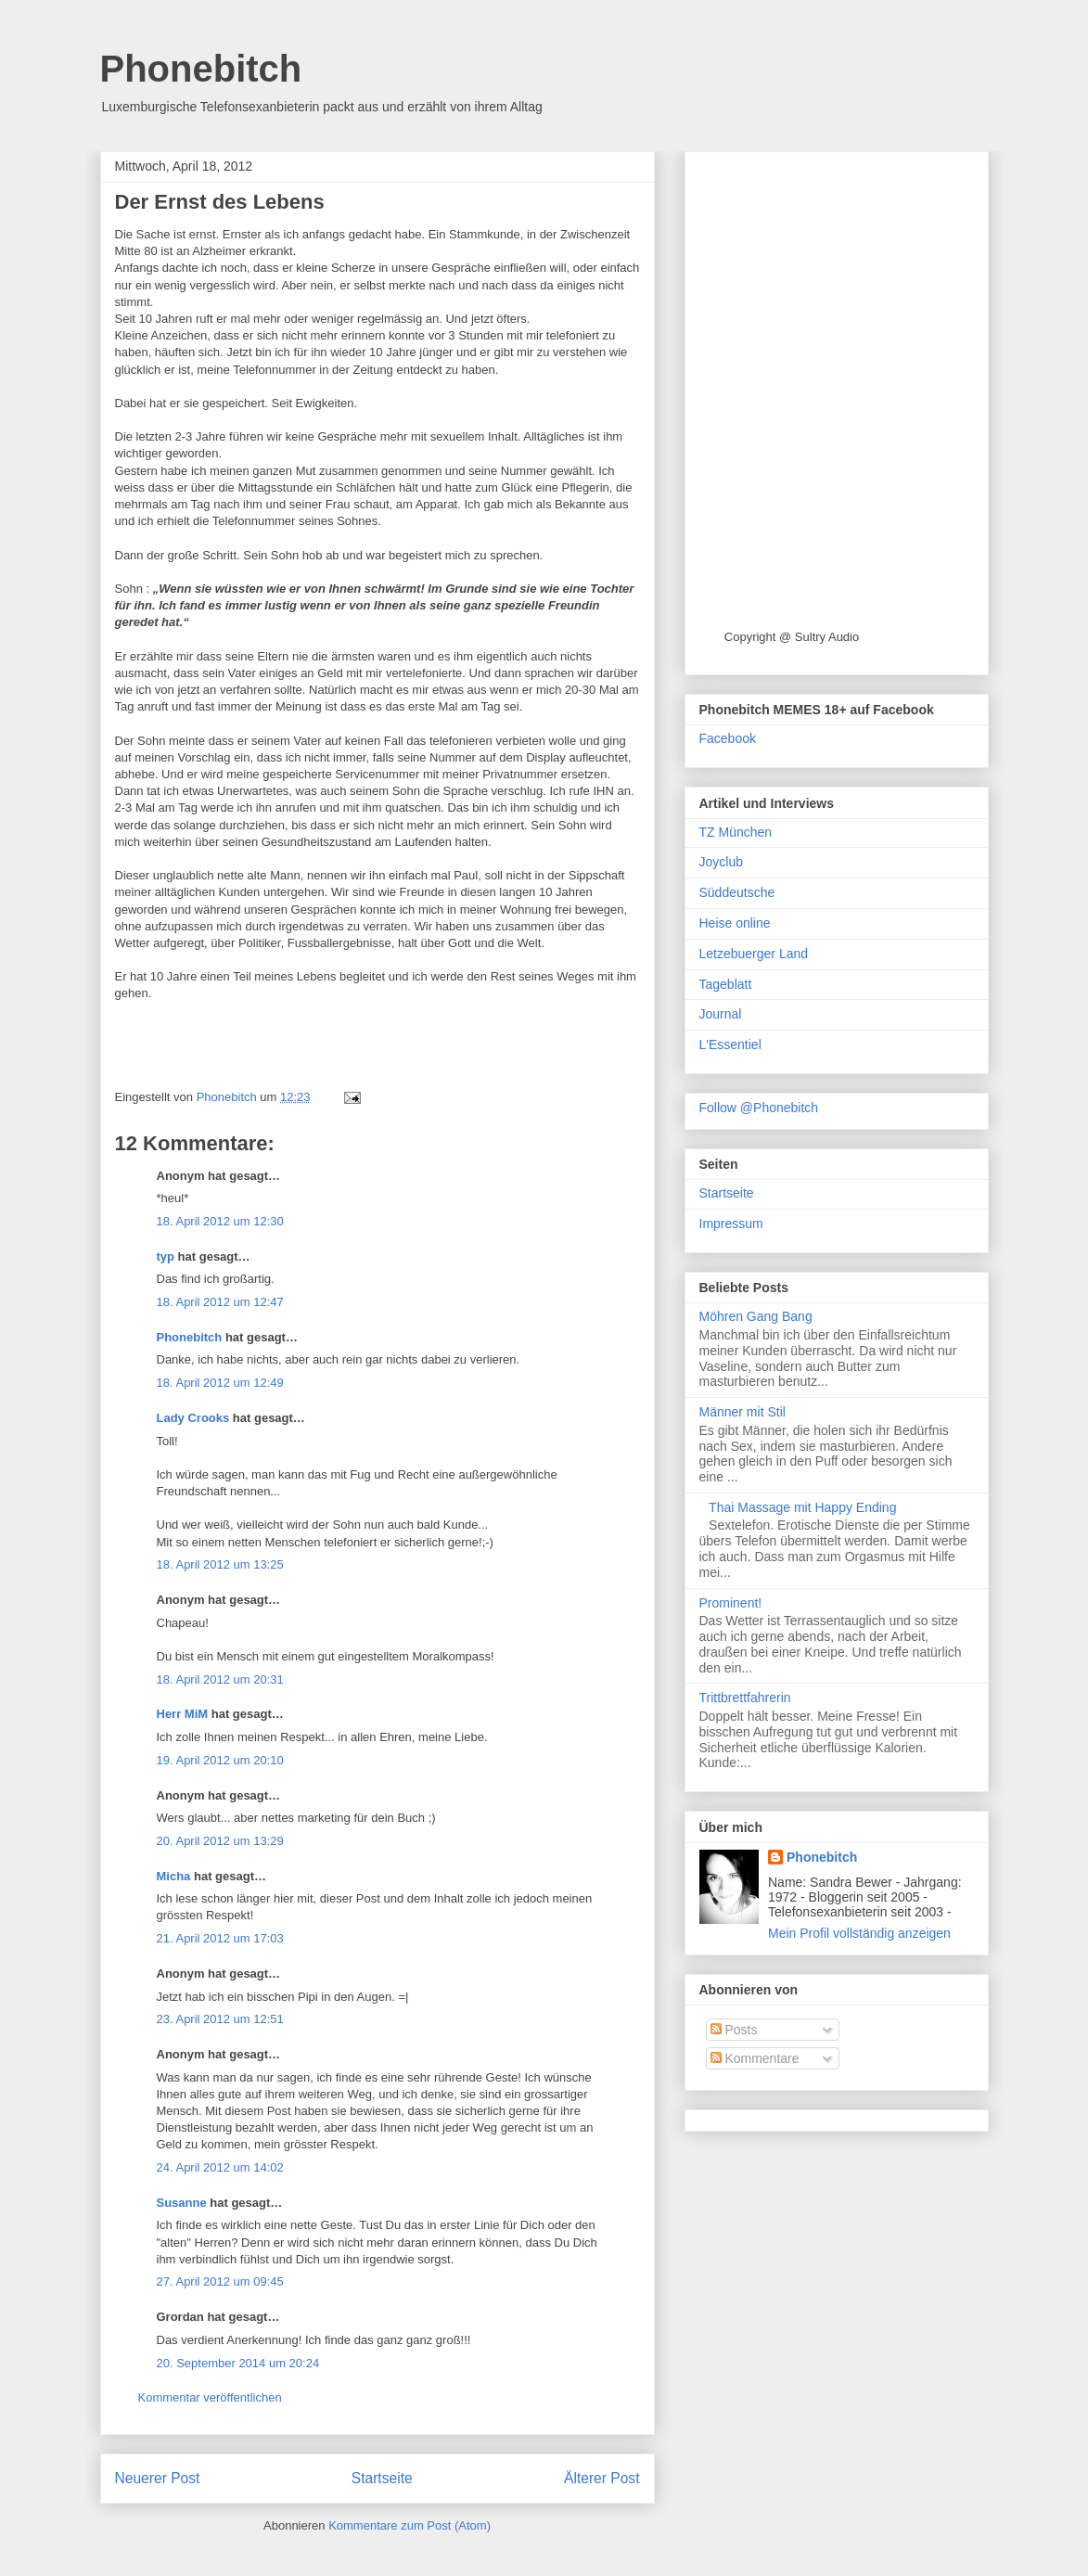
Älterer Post (601, 2478)
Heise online (735, 923)
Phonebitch (201, 68)
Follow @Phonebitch (759, 1107)
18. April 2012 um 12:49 (220, 1383)
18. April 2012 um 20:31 (220, 1679)
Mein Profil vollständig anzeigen (859, 1933)
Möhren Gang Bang (756, 1316)
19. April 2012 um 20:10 (220, 1760)
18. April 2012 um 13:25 (220, 1564)
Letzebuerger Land (754, 953)
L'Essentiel (730, 1044)
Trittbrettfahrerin (745, 1697)
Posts (734, 2029)
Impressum (731, 1223)
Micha (174, 1876)
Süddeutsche (737, 892)
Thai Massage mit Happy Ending (802, 1507)
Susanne (182, 2203)
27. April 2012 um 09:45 (220, 2281)
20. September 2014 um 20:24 (238, 2363)
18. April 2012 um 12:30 (220, 1221)
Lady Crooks (193, 1418)
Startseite (382, 2478)
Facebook (727, 738)
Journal (720, 1013)
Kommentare (755, 2058)
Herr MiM (183, 1714)
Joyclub (721, 861)
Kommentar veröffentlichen (210, 2397)
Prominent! (730, 1603)
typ (166, 1256)
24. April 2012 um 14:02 (220, 2167)
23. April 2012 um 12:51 (220, 2019)
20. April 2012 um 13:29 (220, 1841)
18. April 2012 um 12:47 (220, 1302)
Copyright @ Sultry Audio (791, 637)
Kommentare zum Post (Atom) (409, 2525)
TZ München (736, 832)
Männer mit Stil (742, 1411)
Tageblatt (725, 984)
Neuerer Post (157, 2478)
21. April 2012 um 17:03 (220, 1938)
